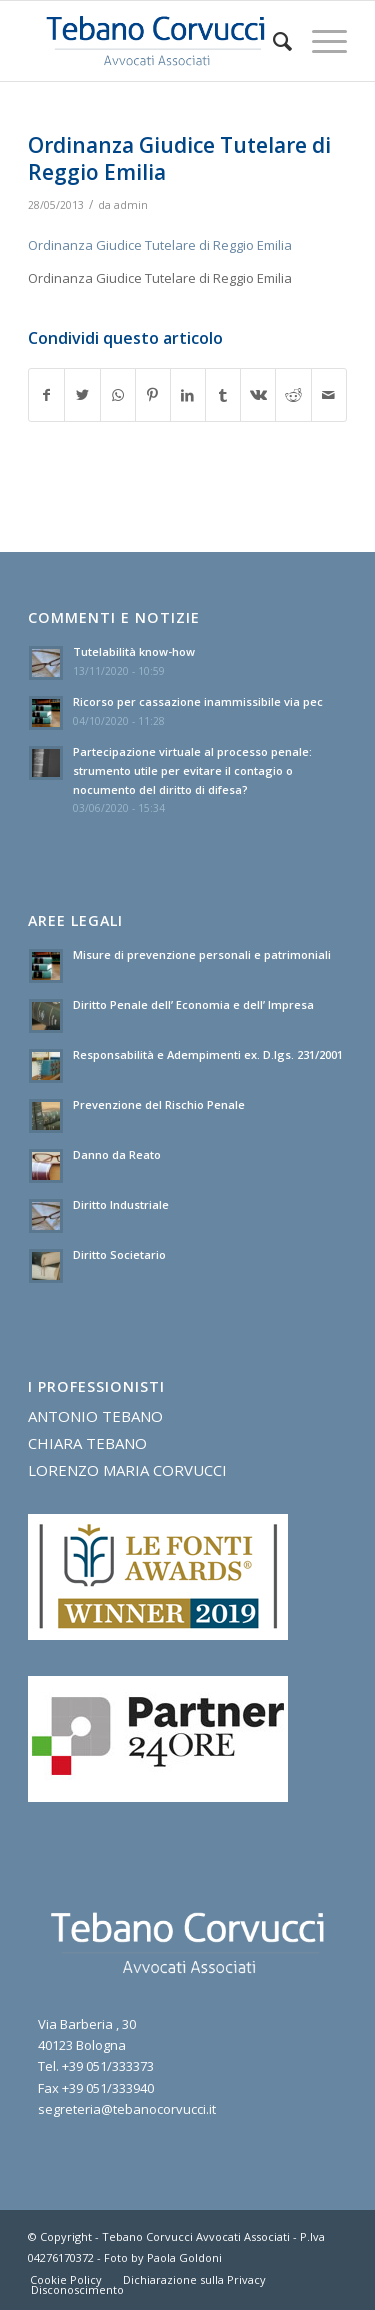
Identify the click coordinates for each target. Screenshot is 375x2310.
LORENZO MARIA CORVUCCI (127, 1470)
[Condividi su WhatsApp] (118, 395)
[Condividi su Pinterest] (153, 395)
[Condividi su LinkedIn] (188, 395)
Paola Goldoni (184, 2257)
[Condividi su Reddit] (293, 395)
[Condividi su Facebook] (46, 395)
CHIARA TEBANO (87, 1443)
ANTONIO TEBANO (95, 1416)
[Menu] (319, 41)
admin (131, 205)
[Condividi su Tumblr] (223, 395)
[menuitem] (272, 41)
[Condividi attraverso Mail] (329, 395)
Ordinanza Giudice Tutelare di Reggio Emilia (160, 245)
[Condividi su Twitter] (82, 395)
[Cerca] (272, 41)
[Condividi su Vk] (258, 395)
